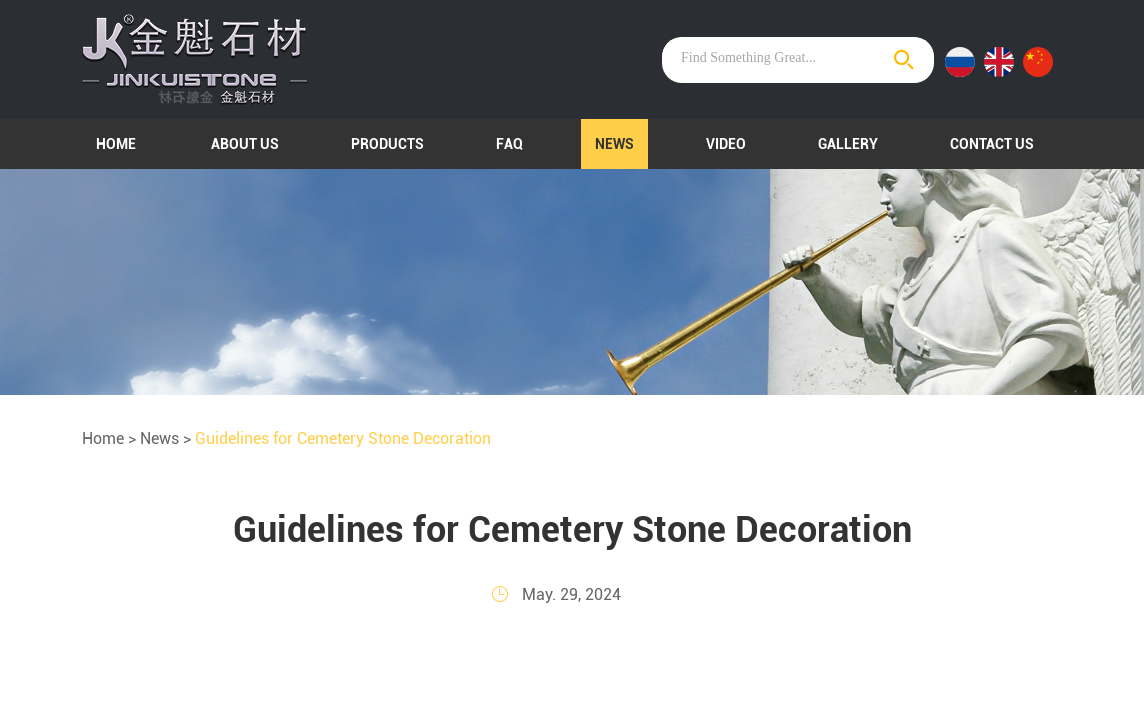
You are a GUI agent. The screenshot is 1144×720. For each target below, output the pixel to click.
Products (387, 144)
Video (726, 144)
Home (116, 144)
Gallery (848, 144)
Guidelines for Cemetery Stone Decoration (343, 438)
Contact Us (992, 144)
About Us (245, 144)
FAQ (509, 144)
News (614, 144)
